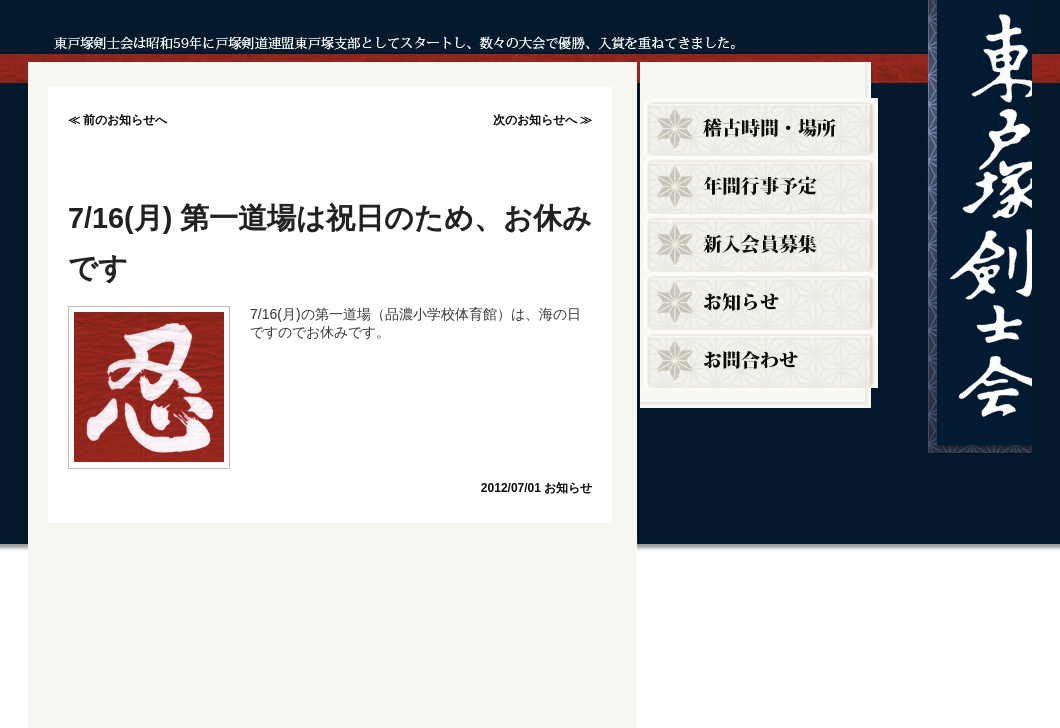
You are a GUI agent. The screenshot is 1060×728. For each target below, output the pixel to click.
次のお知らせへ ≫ (542, 120)
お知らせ (568, 488)
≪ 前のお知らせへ (117, 120)
